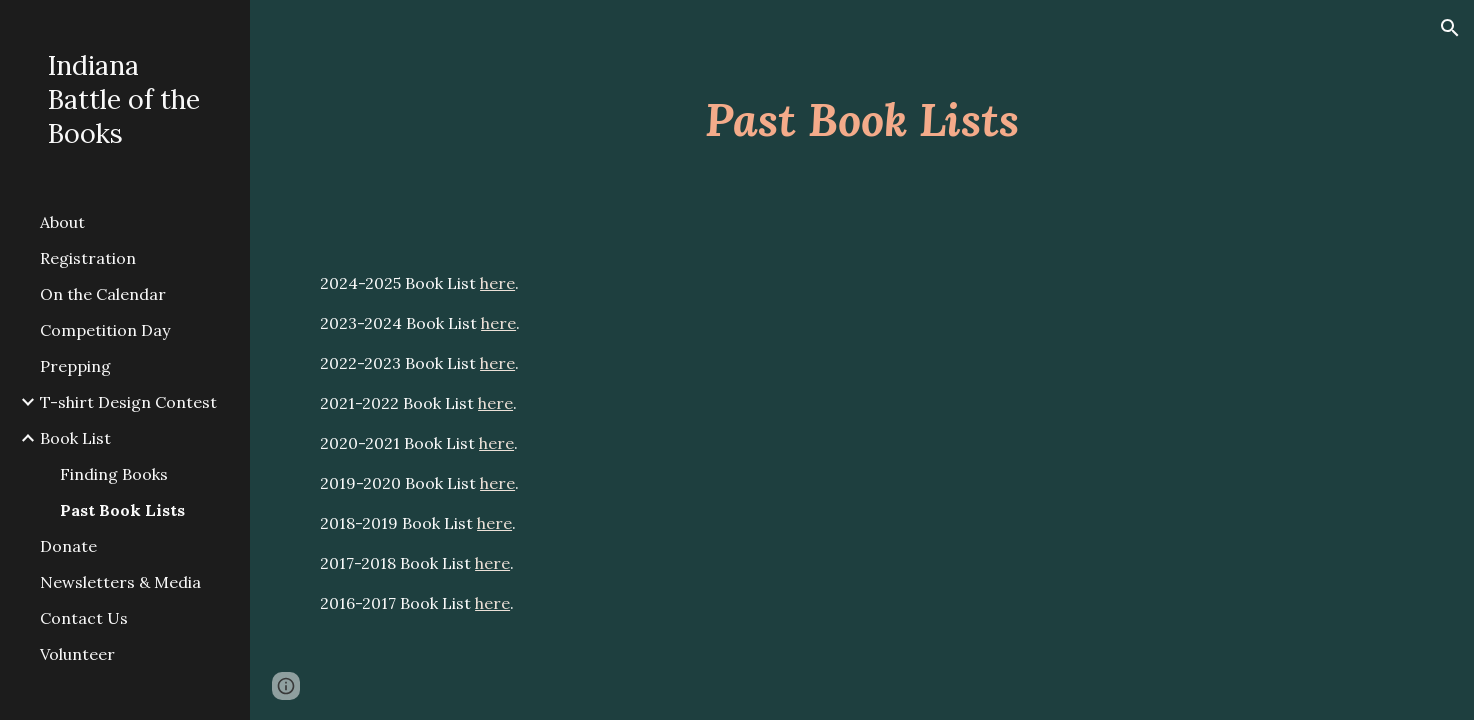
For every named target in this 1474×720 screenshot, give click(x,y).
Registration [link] (88, 258)
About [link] (62, 222)
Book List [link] (75, 438)
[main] (862, 119)
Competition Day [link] (105, 330)
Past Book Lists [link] (122, 510)
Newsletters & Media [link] (120, 582)
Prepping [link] (75, 366)
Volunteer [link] (77, 654)
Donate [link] (68, 546)
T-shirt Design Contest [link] (128, 402)
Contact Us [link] (84, 618)
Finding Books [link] (114, 474)
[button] (1450, 28)
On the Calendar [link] (103, 294)
